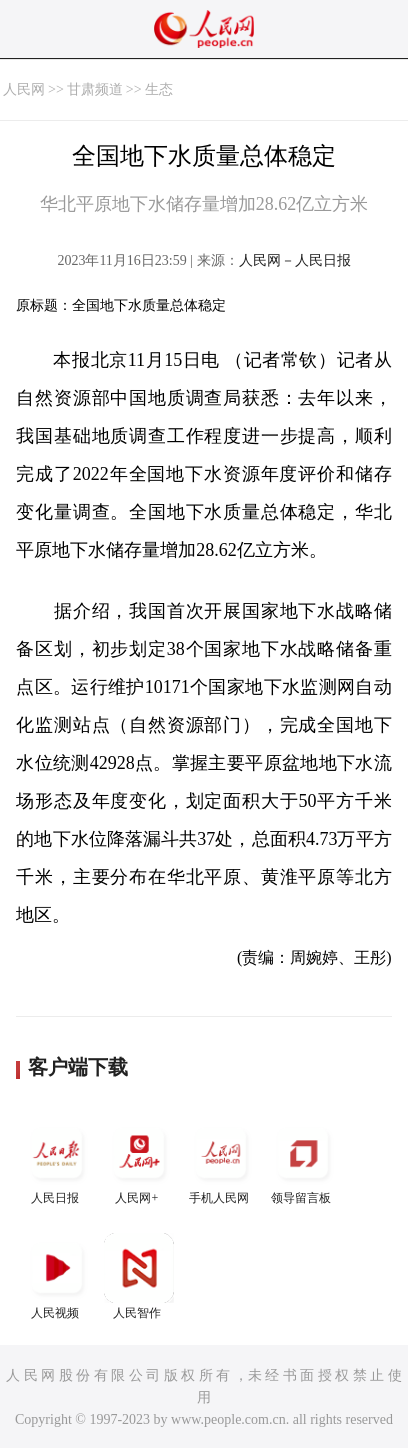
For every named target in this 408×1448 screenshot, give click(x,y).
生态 (159, 89)
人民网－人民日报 (295, 260)
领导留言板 (303, 1161)
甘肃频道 (95, 89)
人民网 (24, 89)
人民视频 (57, 1276)
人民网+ (139, 1161)
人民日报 (57, 1161)
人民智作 (139, 1276)
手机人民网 (221, 1161)
